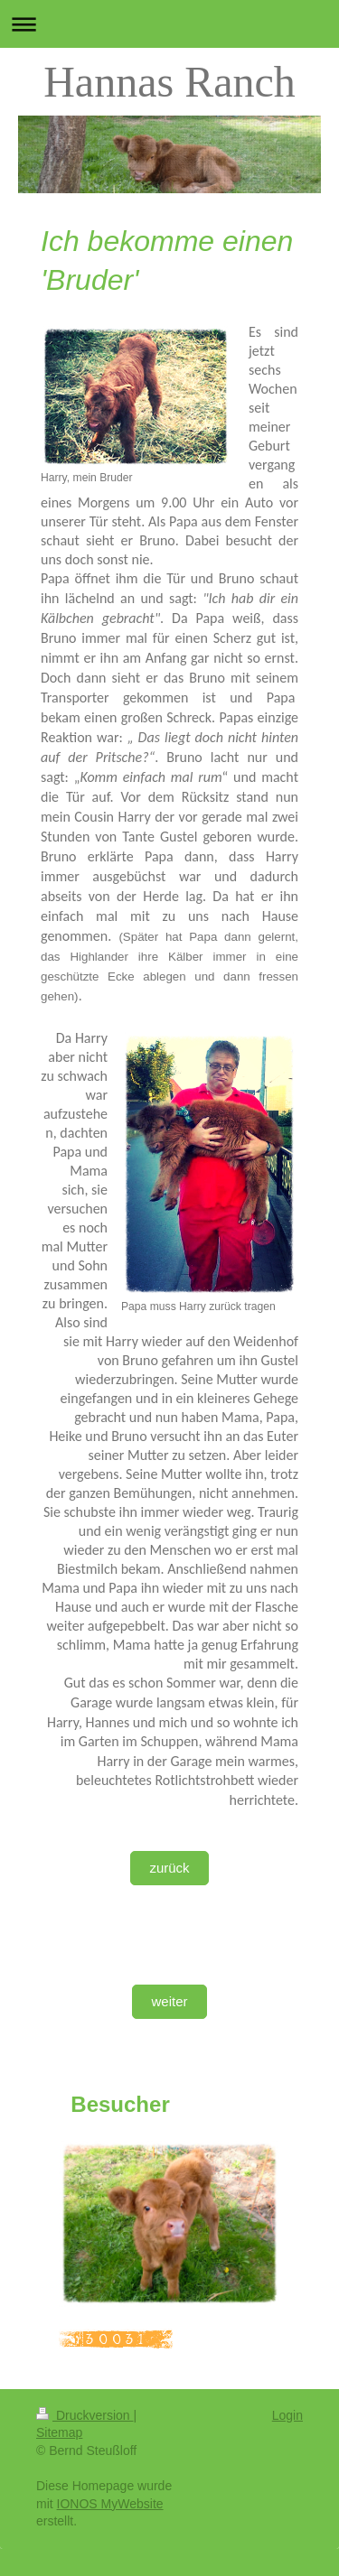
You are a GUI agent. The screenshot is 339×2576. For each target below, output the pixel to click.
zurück (169, 1867)
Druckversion (84, 2415)
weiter (169, 2001)
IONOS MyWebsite (110, 2504)
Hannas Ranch (169, 82)
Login (287, 2415)
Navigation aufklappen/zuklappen (169, 24)
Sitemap (59, 2432)
